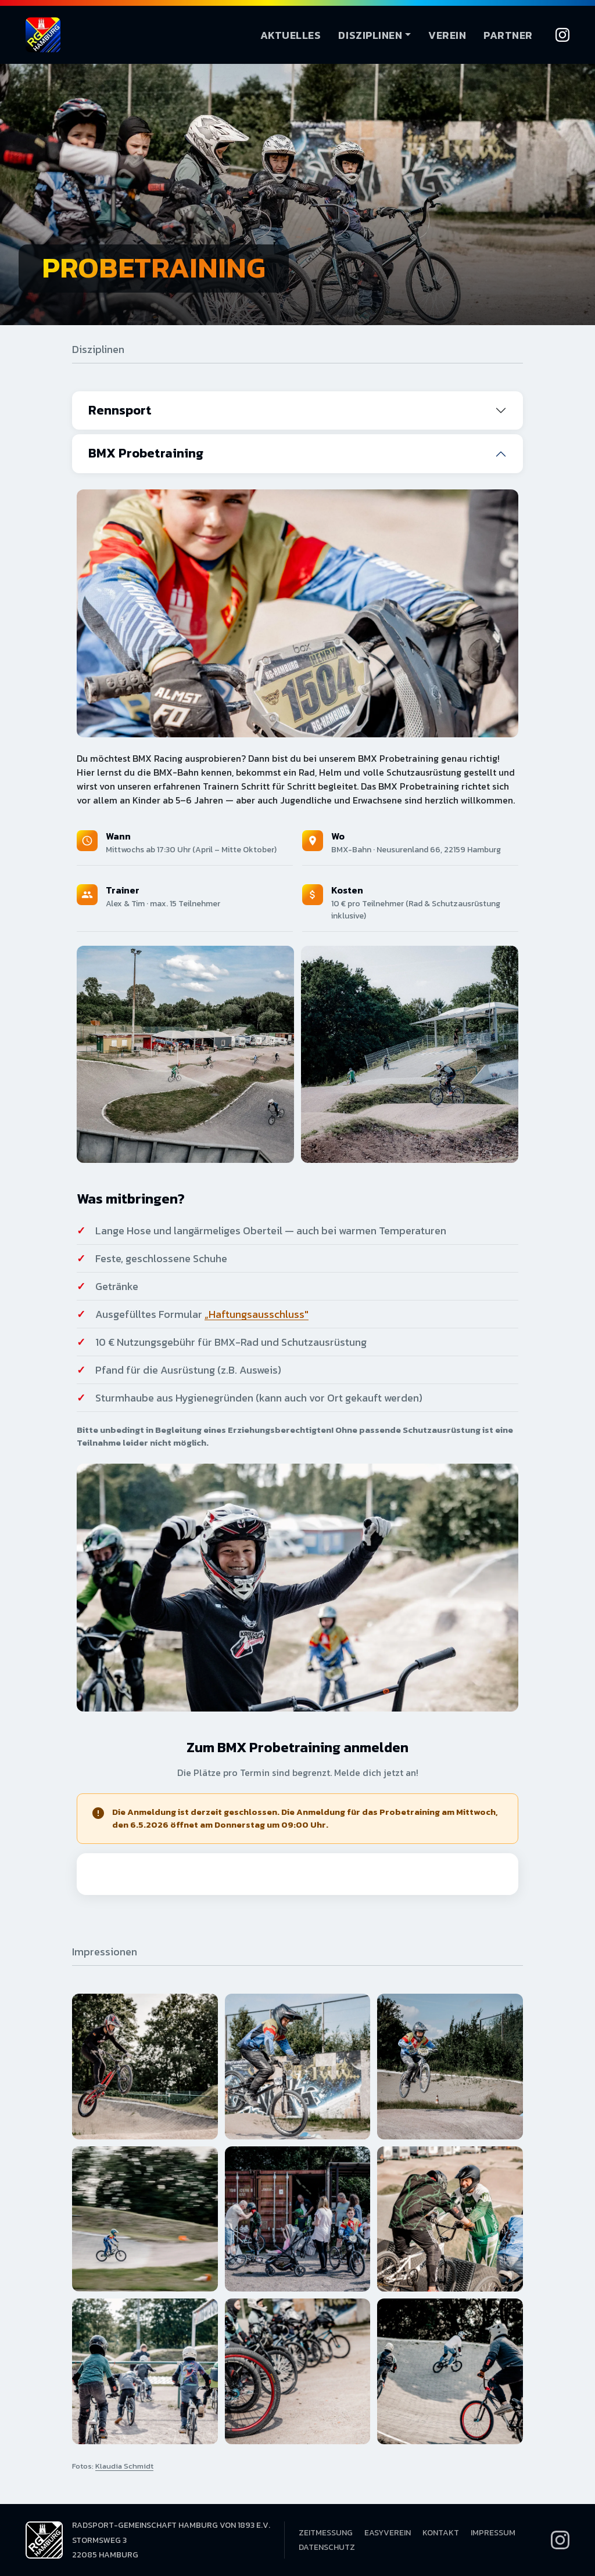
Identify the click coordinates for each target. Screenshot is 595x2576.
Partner (508, 35)
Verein (447, 35)
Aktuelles (290, 35)
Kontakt (440, 2533)
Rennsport (120, 410)
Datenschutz (327, 2547)
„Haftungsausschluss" (257, 1314)
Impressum (493, 2533)
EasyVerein (387, 2533)
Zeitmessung (326, 2533)
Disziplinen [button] (370, 35)
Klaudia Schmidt (124, 2465)
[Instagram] (562, 35)
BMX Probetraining (145, 453)
